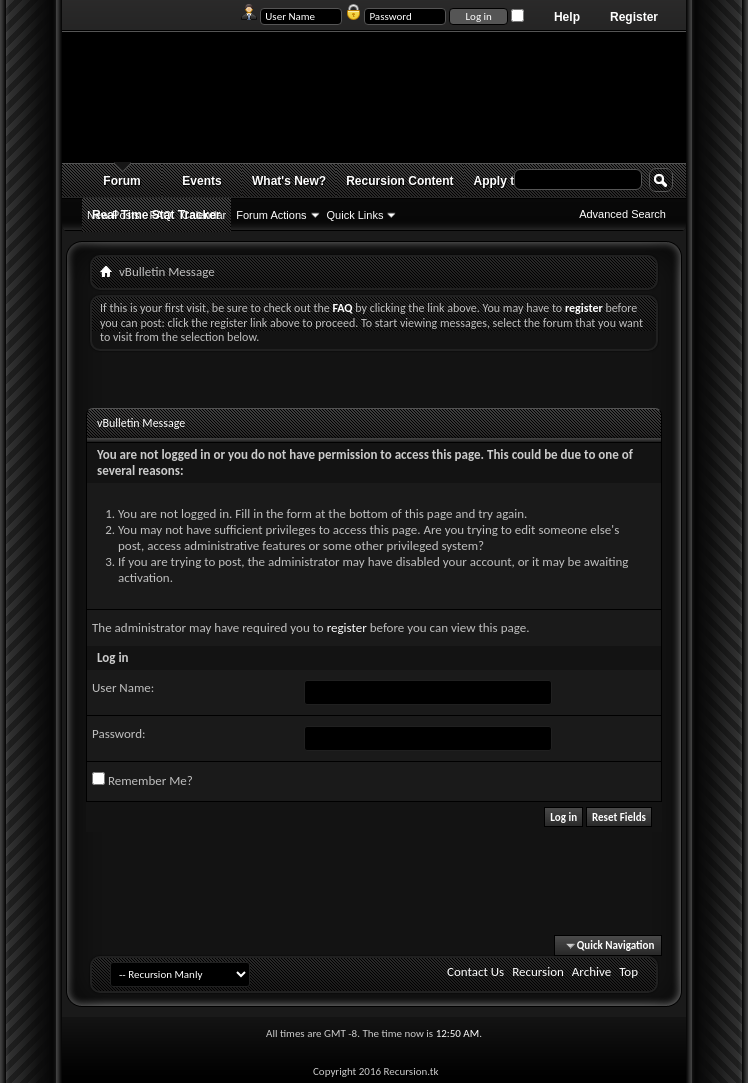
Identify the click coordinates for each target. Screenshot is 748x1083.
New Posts (113, 215)
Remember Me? (142, 780)
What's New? (289, 181)
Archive (591, 971)
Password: (118, 733)
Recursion (538, 971)
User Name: (123, 687)
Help (567, 17)
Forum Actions (271, 215)
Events (201, 181)
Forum (121, 181)
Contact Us (475, 971)
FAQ (161, 215)
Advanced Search (622, 214)
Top (628, 971)
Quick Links (355, 215)
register (347, 627)
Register (634, 17)
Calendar (204, 215)
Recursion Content (399, 181)
